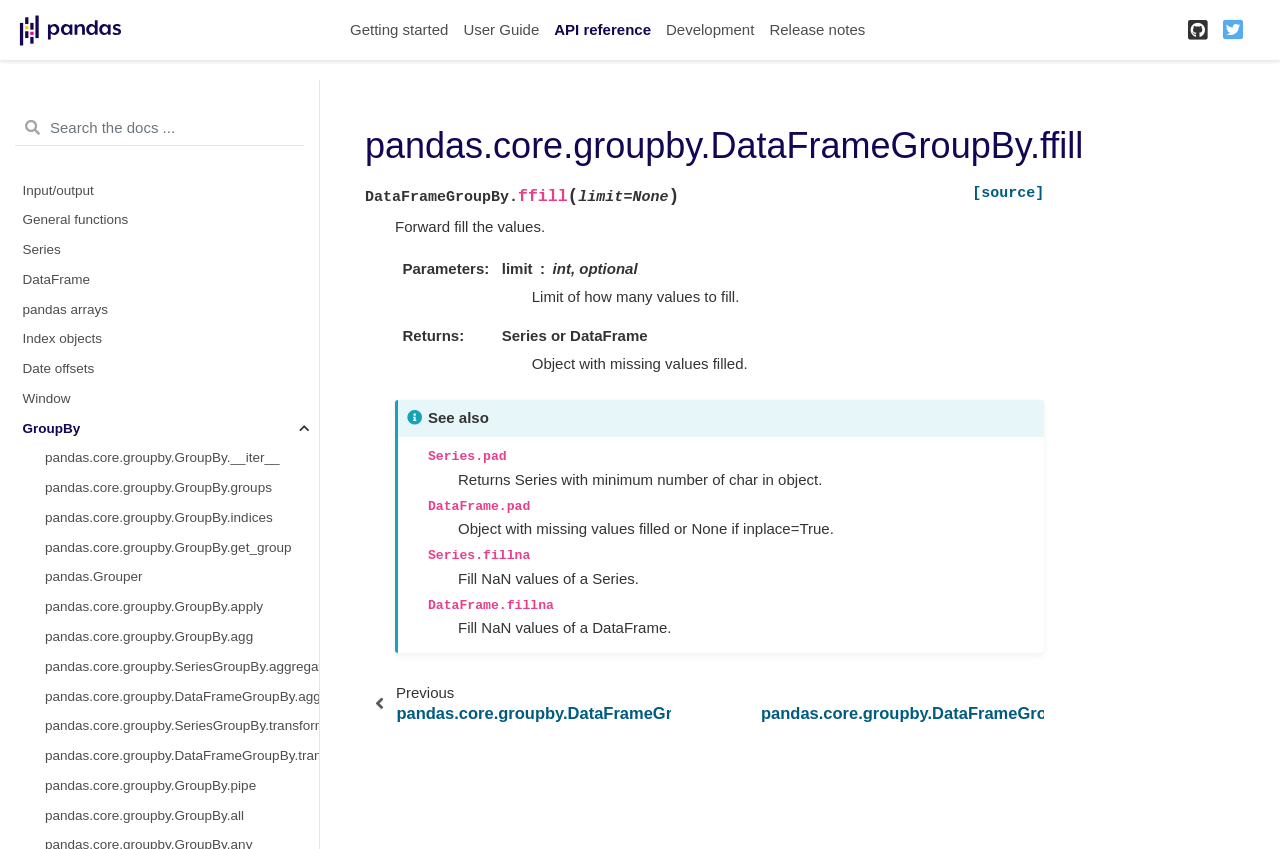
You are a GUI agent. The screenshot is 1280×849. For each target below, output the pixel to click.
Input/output (58, 190)
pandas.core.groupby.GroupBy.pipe (150, 785)
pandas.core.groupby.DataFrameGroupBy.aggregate (182, 696)
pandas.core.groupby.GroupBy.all (144, 815)
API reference (602, 29)
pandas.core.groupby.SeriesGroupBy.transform (182, 725)
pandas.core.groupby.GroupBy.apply (154, 606)
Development (710, 29)
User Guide (501, 29)
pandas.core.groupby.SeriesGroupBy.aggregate (182, 666)
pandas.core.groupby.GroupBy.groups (158, 487)
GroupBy (52, 428)
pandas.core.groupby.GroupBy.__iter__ (162, 457)
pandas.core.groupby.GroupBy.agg (149, 636)
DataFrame (57, 279)
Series (42, 249)
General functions (76, 219)
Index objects (63, 338)
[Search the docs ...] (159, 128)
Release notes (817, 29)
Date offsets (59, 368)
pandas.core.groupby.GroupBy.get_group (168, 547)
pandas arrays (66, 309)
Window (47, 398)
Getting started (399, 29)
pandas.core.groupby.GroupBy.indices (159, 517)
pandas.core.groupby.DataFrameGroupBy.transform (182, 755)
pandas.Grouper (94, 576)
